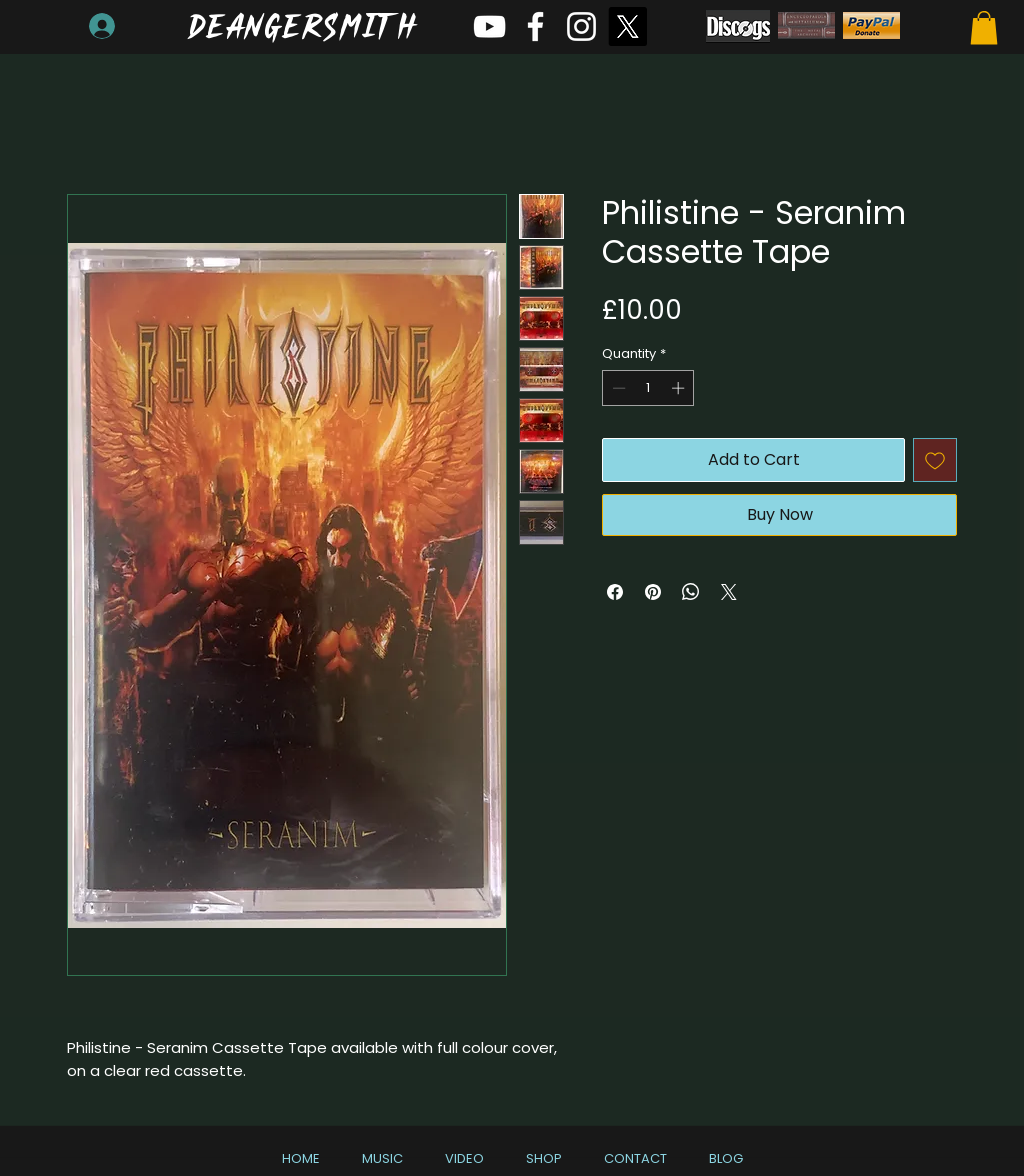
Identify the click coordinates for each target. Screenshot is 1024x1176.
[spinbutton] (648, 388)
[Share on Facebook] (615, 592)
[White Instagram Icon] (581, 26)
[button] (984, 27)
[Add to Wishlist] (935, 460)
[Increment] (680, 388)
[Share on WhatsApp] (691, 592)
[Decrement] (617, 388)
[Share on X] (729, 592)
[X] (627, 26)
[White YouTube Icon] (489, 26)
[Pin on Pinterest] (653, 592)
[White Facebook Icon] (535, 26)
